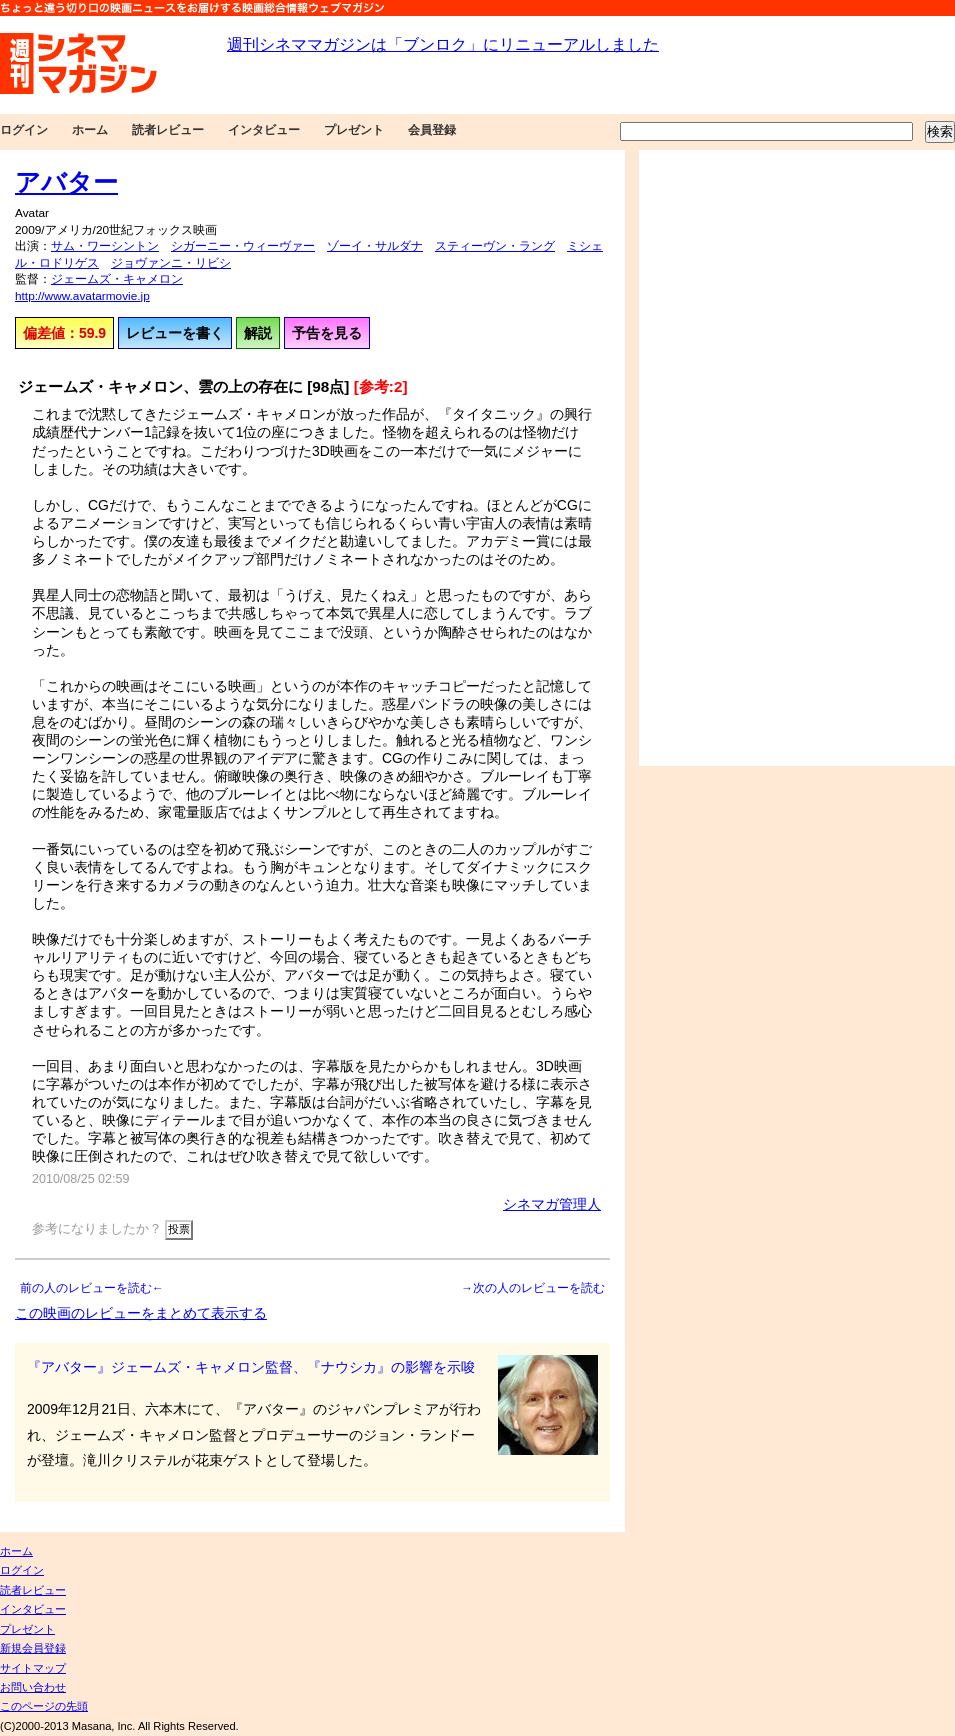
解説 (258, 333)
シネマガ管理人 (552, 1204)
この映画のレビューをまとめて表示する (141, 1313)
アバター (66, 182)
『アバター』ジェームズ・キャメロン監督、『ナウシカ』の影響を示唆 (251, 1367)
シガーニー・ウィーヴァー (243, 246)
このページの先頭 (44, 1706)
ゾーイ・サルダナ (375, 246)
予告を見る (327, 333)
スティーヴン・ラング (495, 246)
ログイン (24, 130)
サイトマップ (33, 1668)
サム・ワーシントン (105, 246)
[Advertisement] (707, 458)
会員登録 (432, 130)
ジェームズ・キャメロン (117, 279)
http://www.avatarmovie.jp (82, 296)
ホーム (90, 130)
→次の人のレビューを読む (533, 1288)
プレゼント (354, 130)
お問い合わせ (33, 1687)
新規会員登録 (33, 1648)
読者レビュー (168, 130)
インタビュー (264, 130)
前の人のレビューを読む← (92, 1288)
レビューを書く (175, 333)
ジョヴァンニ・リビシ (171, 263)
